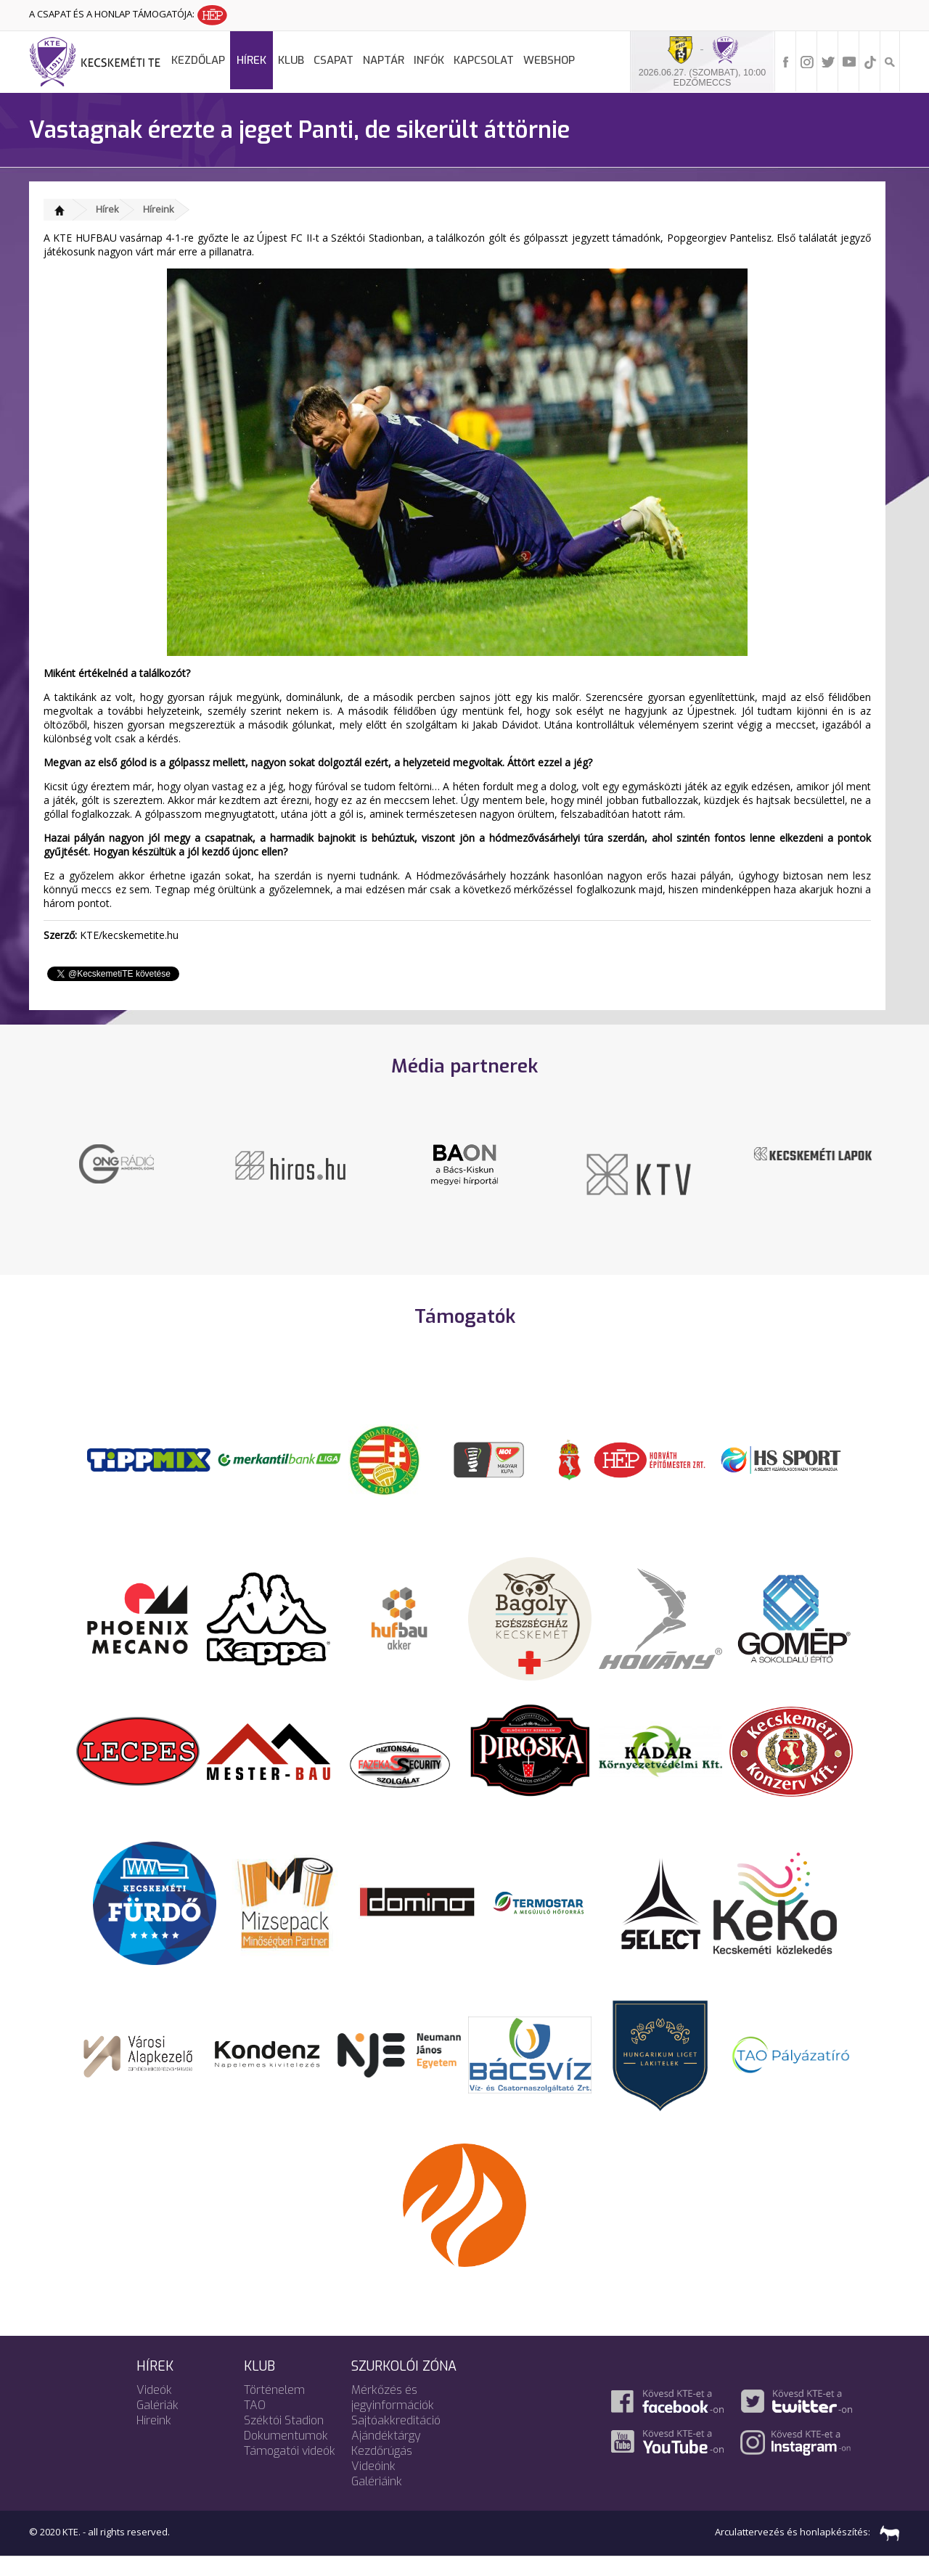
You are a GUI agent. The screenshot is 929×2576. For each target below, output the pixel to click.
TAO (255, 2424)
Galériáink (376, 2501)
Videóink (373, 2485)
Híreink (158, 209)
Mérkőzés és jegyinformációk (392, 2417)
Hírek (251, 60)
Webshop (549, 60)
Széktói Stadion (284, 2440)
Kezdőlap (198, 60)
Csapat (333, 60)
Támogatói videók (289, 2470)
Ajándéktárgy (386, 2455)
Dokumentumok (286, 2455)
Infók (429, 60)
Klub (291, 60)
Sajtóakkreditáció (396, 2440)
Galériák (157, 2424)
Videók (154, 2409)
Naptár (383, 60)
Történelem (274, 2409)
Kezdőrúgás (381, 2470)
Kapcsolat (484, 60)
